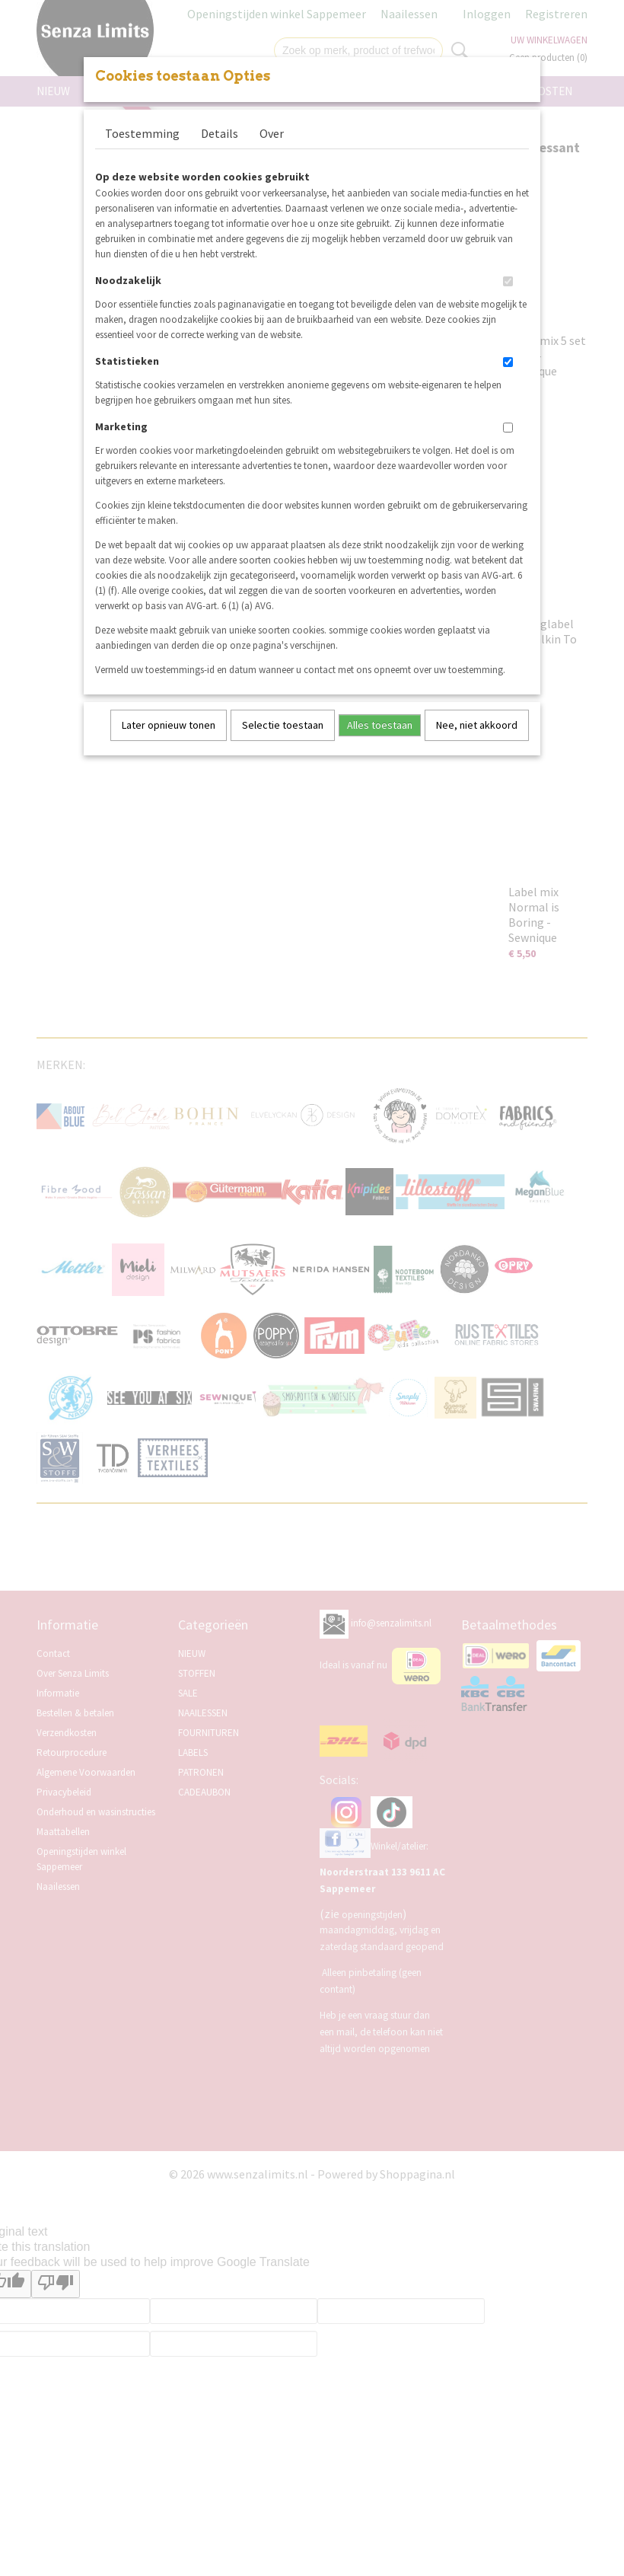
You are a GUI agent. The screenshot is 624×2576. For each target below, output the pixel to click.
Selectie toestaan (282, 725)
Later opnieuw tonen (168, 725)
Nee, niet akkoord (476, 725)
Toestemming (142, 133)
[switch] (508, 281)
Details (219, 133)
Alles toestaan (379, 725)
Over (271, 133)
